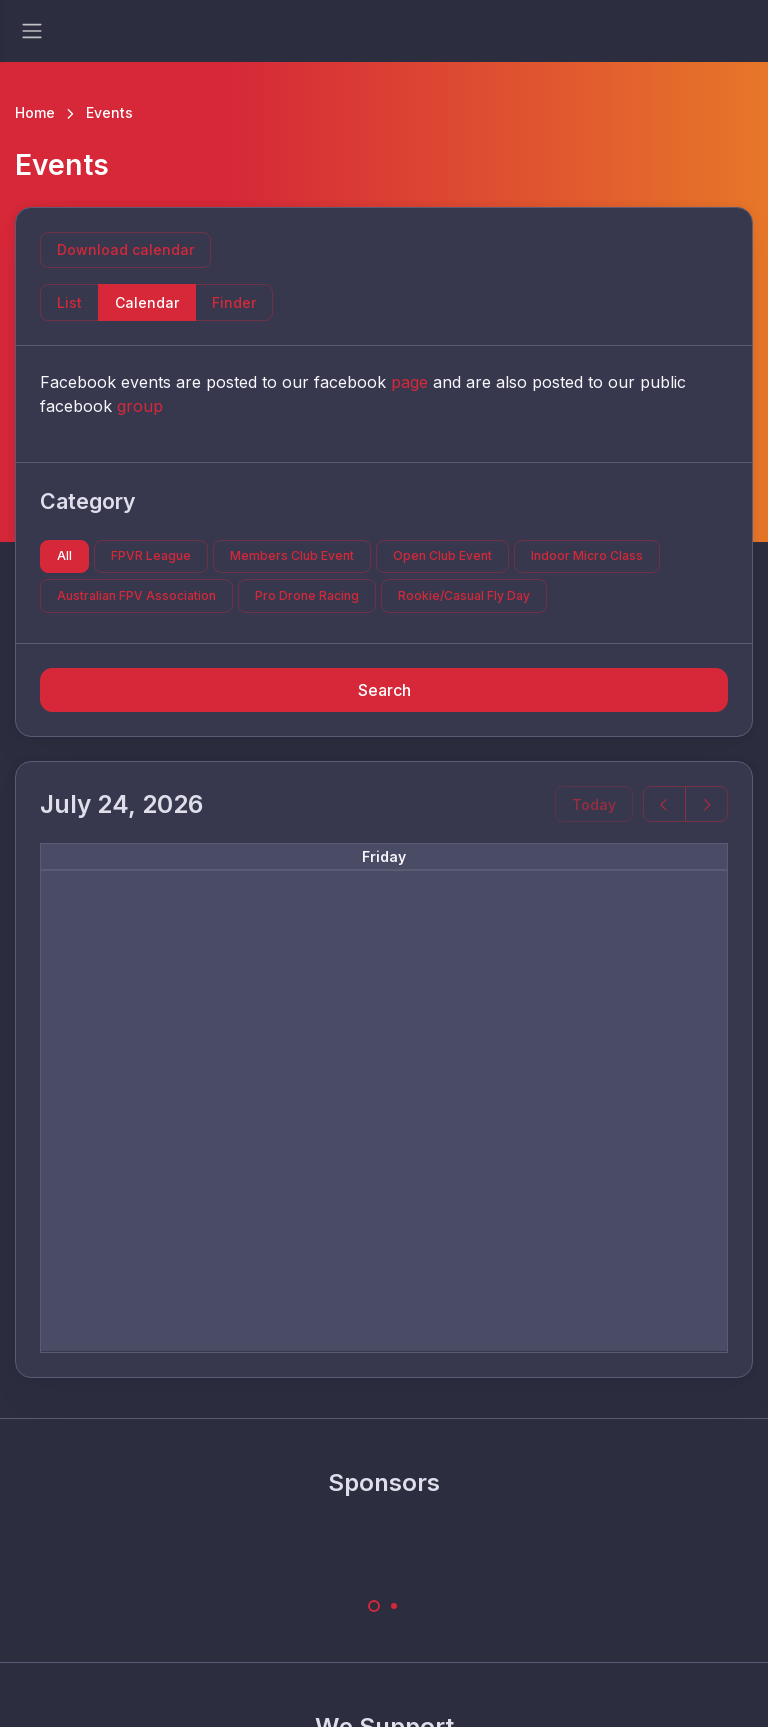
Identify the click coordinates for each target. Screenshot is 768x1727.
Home (35, 112)
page (409, 382)
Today (594, 804)
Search (384, 690)
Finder (234, 302)
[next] (706, 804)
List (69, 302)
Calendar (147, 302)
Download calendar (125, 249)
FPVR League (151, 555)
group (140, 406)
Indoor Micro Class (587, 555)
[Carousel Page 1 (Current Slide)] (374, 1606)
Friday (384, 856)
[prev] (664, 804)
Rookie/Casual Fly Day (464, 595)
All (64, 555)
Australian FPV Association (136, 595)
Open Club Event (442, 555)
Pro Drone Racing (307, 595)
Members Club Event (292, 555)
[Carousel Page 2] (394, 1606)
